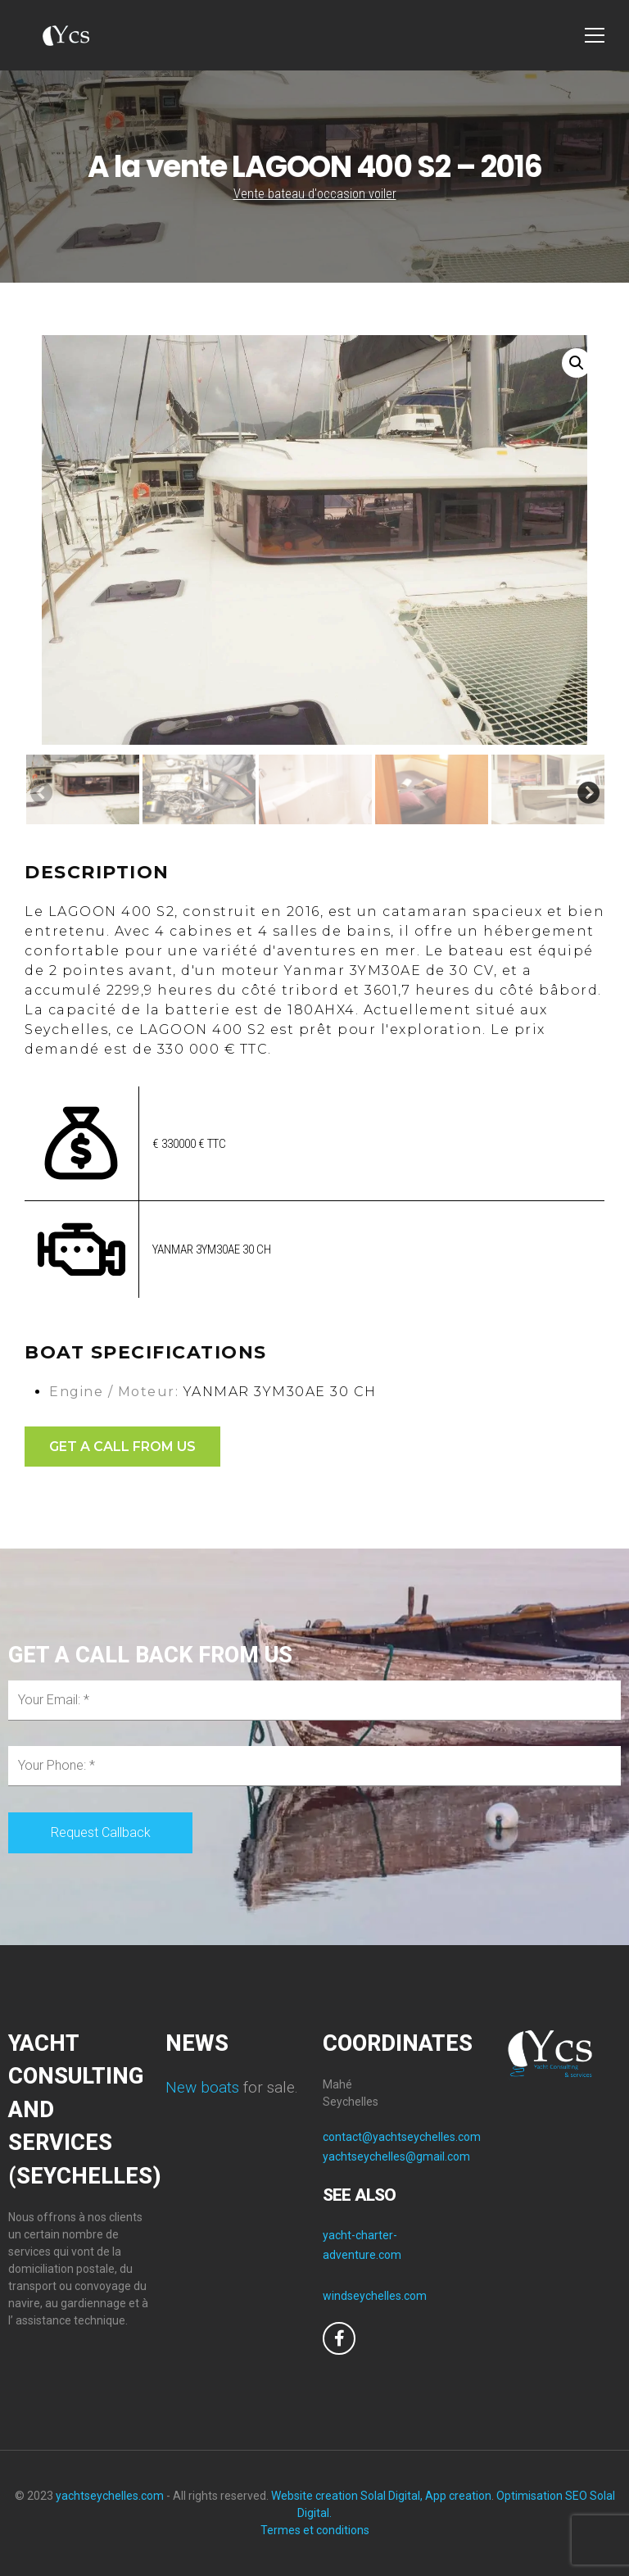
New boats (202, 2087)
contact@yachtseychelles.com (402, 2136)
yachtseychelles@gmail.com (396, 2156)
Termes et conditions (314, 2530)
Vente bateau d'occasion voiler (314, 194)
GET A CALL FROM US (122, 1446)
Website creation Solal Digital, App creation (381, 2495)
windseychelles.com (375, 2295)
